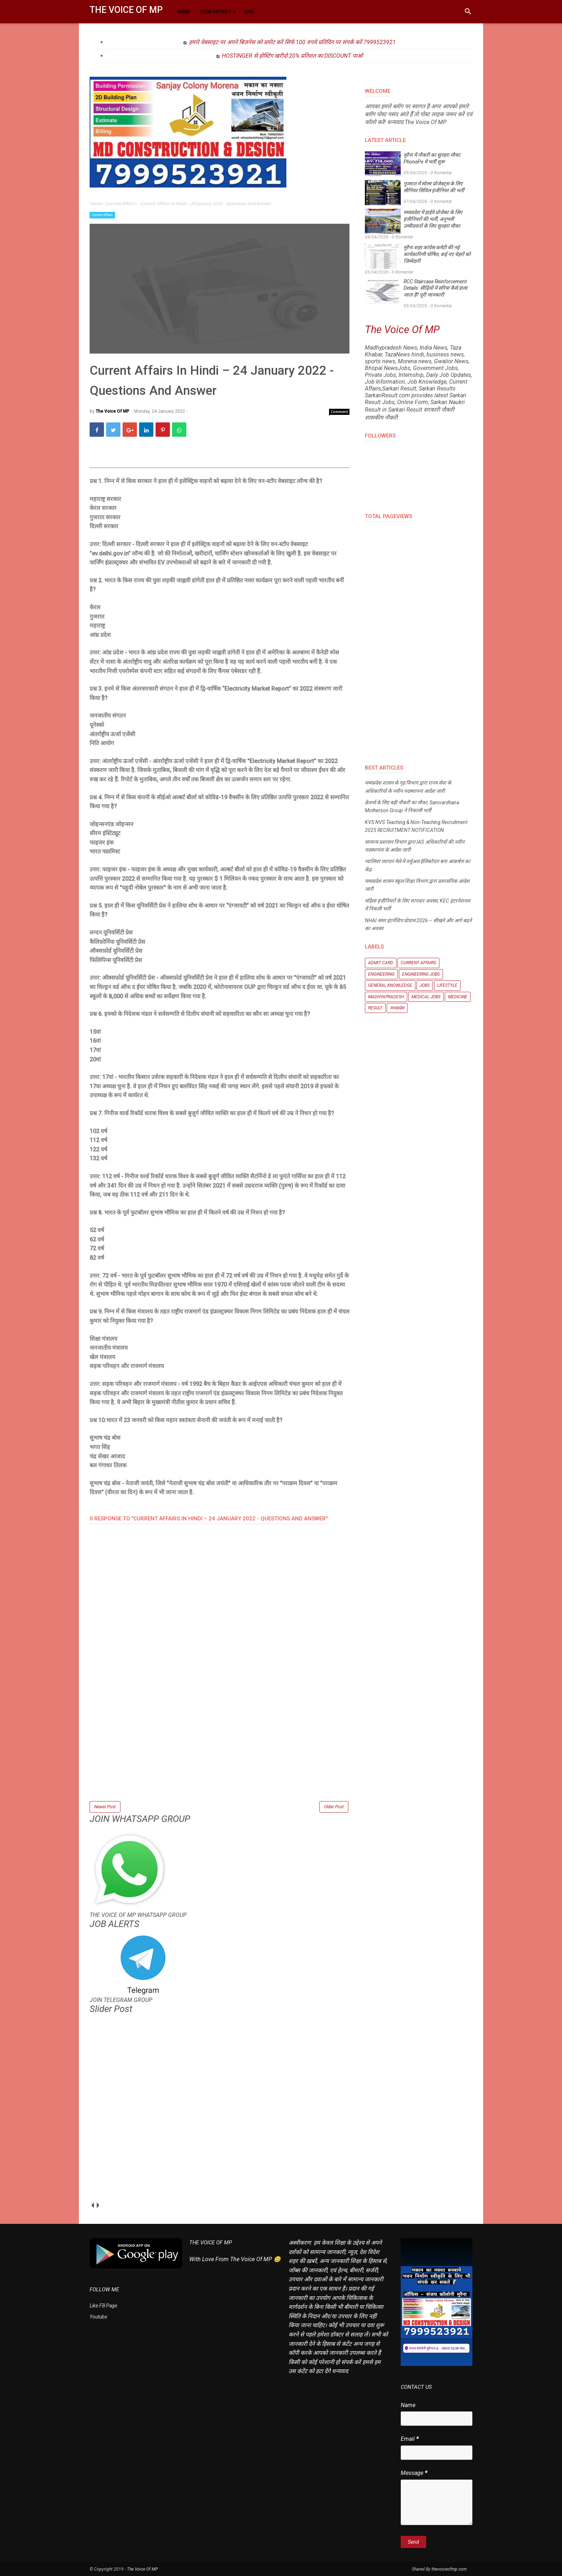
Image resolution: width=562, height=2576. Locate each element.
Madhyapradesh (386, 996)
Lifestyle (447, 985)
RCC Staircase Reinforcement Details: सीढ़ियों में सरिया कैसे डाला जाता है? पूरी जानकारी (435, 288)
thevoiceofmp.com (449, 2569)
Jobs (425, 985)
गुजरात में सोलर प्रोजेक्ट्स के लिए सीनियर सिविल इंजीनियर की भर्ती (434, 187)
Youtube (98, 2317)
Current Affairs (102, 215)
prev (92, 2205)
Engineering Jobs (421, 974)
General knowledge (390, 985)
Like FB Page (103, 2306)
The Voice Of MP (126, 10)
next (97, 2205)
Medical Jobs (425, 996)
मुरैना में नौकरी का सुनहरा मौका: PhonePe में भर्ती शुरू (432, 158)
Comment (339, 411)
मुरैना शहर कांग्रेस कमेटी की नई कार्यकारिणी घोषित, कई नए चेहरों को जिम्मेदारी (437, 254)
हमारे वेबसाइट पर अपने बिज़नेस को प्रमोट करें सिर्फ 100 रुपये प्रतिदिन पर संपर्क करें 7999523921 (292, 42)
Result (375, 1007)
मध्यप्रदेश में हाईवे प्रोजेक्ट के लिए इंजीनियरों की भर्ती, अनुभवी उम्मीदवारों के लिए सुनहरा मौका (433, 219)
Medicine (457, 996)
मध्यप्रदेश (397, 1007)
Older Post (334, 1806)
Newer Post (105, 1806)
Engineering (381, 974)
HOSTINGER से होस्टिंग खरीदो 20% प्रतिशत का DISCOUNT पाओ (292, 55)
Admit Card (380, 962)
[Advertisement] (219, 1749)
